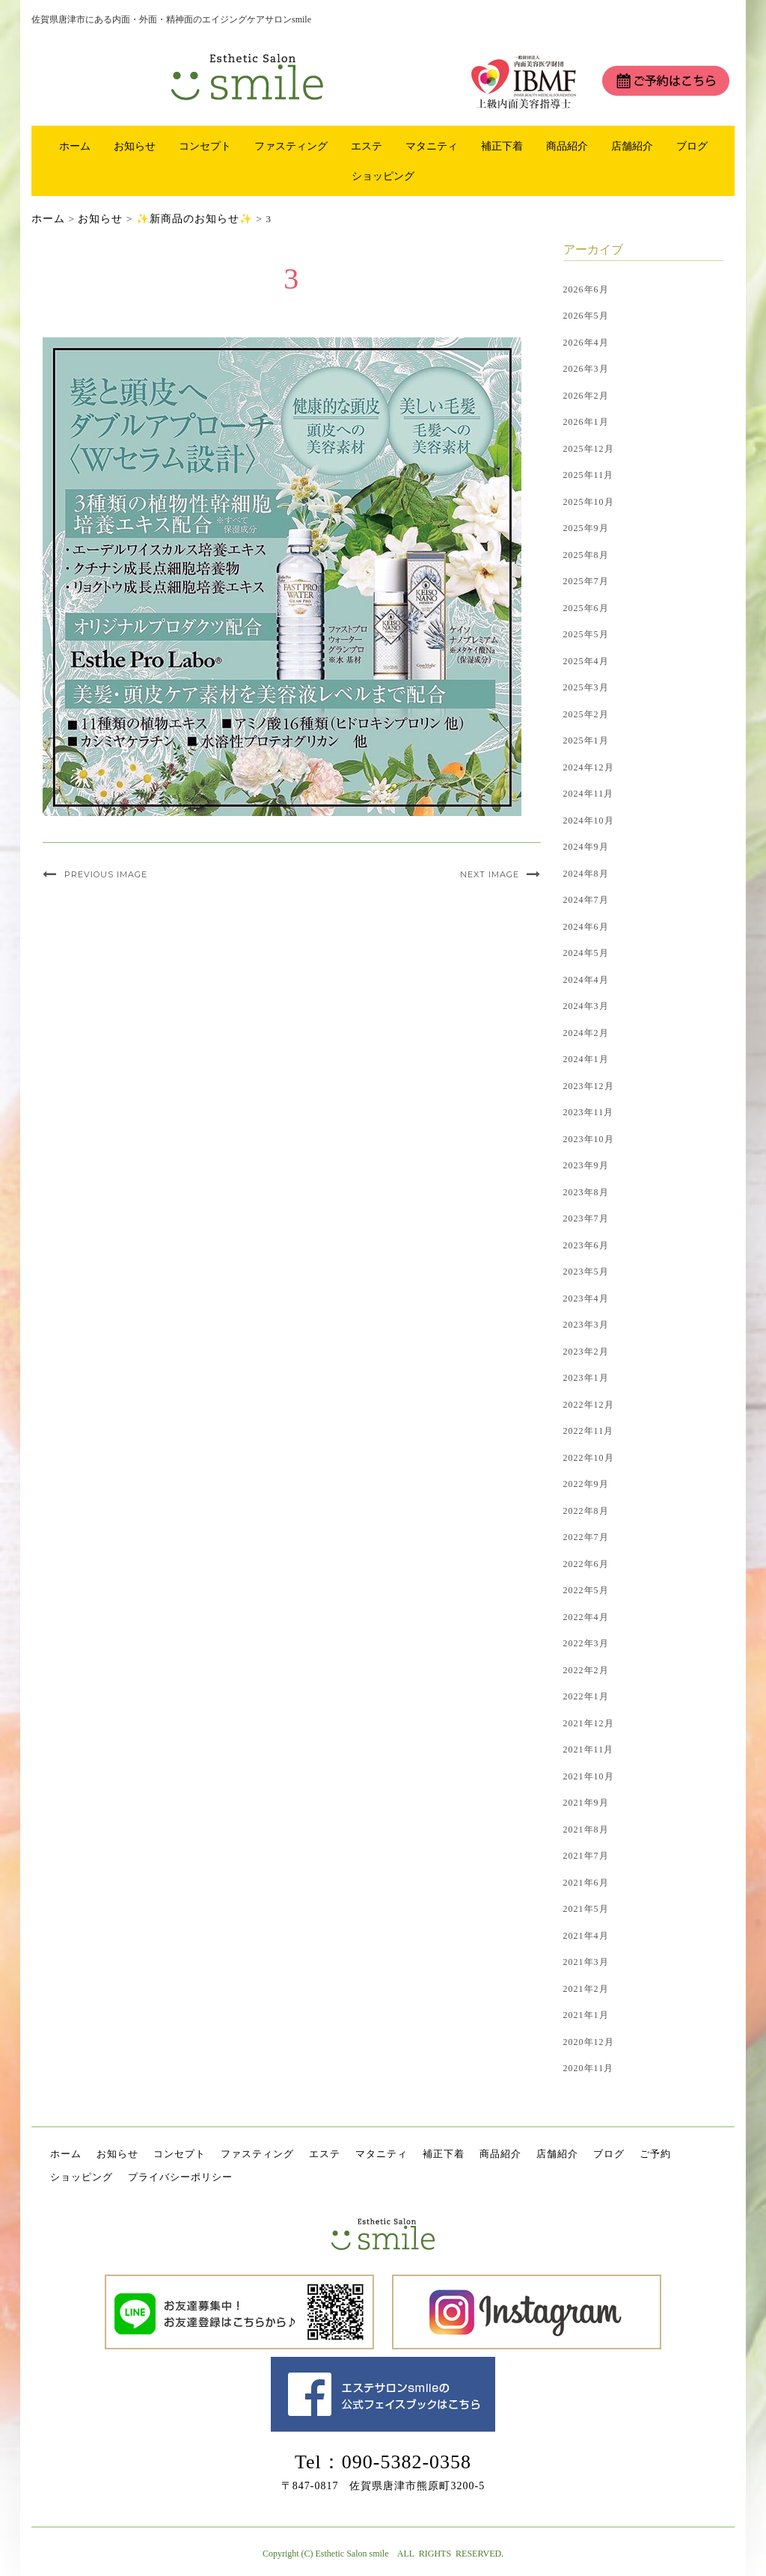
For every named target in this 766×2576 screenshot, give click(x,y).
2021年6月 (586, 1882)
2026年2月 (586, 395)
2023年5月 (586, 1271)
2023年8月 (586, 1192)
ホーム (75, 146)
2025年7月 (586, 581)
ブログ (692, 146)
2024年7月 (586, 900)
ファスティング (291, 146)
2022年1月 (586, 1696)
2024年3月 (586, 1006)
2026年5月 (586, 315)
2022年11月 (588, 1431)
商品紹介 (567, 146)
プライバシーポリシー (180, 2177)
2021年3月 (586, 1962)
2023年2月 (586, 1351)
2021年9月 (586, 1802)
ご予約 (655, 2153)
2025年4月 (586, 661)
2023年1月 (586, 1378)
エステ (366, 146)
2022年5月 (586, 1590)
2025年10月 (588, 502)
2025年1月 (586, 740)
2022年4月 (586, 1617)
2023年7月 (586, 1218)
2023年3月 (586, 1324)
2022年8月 (586, 1511)
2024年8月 (586, 873)
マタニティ (431, 146)
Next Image (489, 874)
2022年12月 (588, 1404)
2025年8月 (586, 555)
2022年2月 (586, 1670)
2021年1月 (586, 2015)
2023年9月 (586, 1165)
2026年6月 (586, 289)
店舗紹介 (632, 146)
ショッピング (383, 176)
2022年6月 (586, 1564)
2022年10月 (588, 1458)
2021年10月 (588, 1776)
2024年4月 (586, 980)
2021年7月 (586, 1855)
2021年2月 (586, 1989)
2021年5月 (586, 1909)
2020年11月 (588, 2068)
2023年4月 (586, 1298)
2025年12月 (588, 449)
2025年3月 (586, 687)
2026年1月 (586, 422)
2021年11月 (588, 1749)
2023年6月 (586, 1245)
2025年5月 (586, 634)
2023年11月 (588, 1112)
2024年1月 (586, 1059)
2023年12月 (588, 1086)
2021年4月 (586, 1936)
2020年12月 (588, 2042)
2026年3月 (586, 369)
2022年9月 (586, 1484)
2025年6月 (586, 608)
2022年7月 (586, 1537)
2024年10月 (588, 820)
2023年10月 (588, 1139)
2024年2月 (586, 1033)
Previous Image (105, 874)
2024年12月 (588, 767)
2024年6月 (586, 926)
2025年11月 (588, 475)
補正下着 (502, 146)
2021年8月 (586, 1829)
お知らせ (135, 146)
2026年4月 (586, 342)
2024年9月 (586, 846)
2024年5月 (586, 953)
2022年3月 (586, 1643)
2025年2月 (586, 714)
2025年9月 (586, 528)
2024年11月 (588, 793)
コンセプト (205, 146)
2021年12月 (588, 1723)
